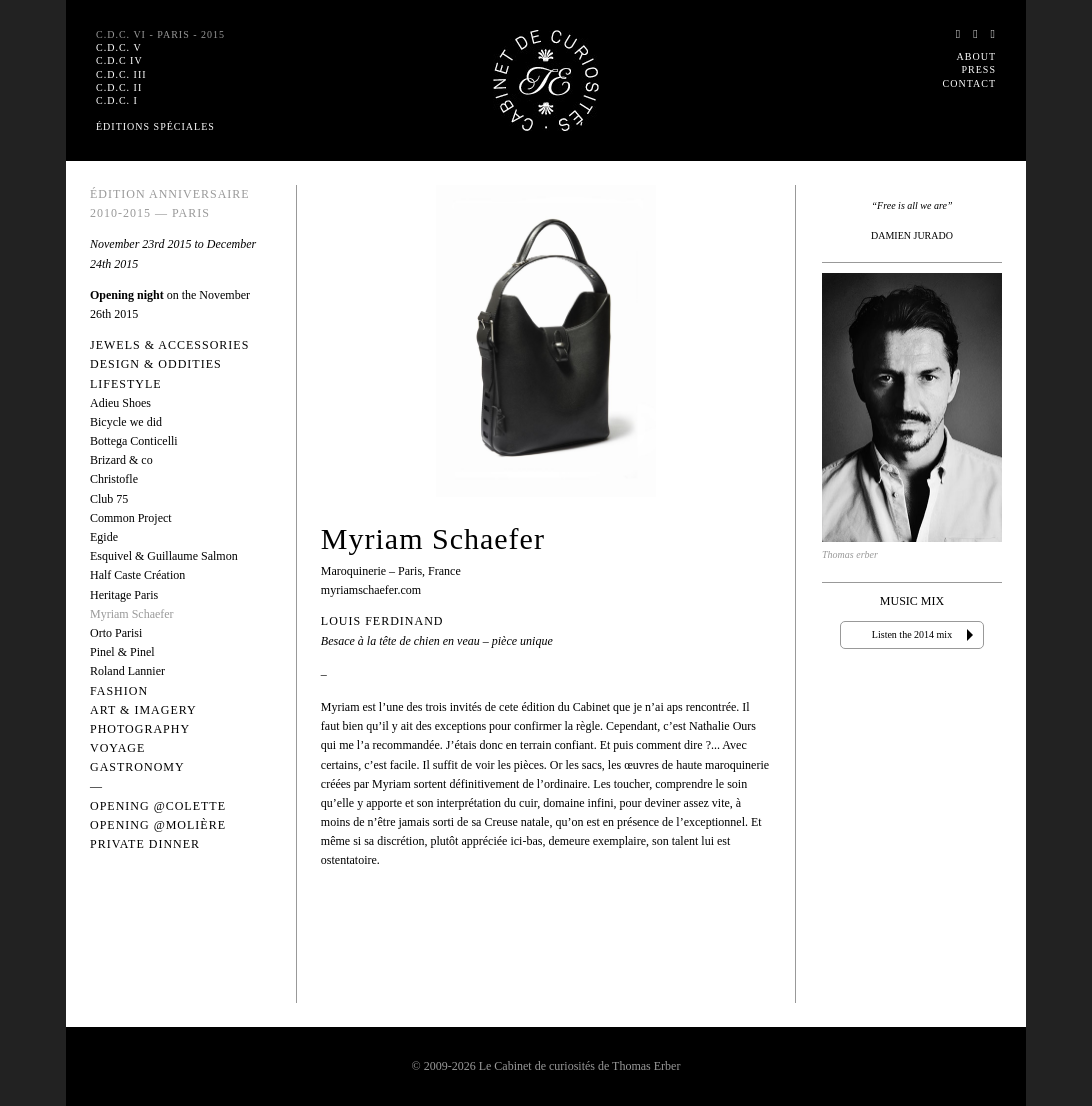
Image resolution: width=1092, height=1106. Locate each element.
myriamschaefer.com (371, 590)
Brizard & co (121, 460)
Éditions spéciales (155, 126)
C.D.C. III (121, 74)
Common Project (131, 518)
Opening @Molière (158, 825)
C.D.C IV (119, 60)
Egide (104, 537)
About (976, 56)
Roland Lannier (127, 671)
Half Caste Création (137, 575)
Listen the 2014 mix (912, 634)
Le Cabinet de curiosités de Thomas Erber (580, 1066)
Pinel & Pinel (122, 652)
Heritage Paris (124, 595)
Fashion (119, 691)
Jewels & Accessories (169, 345)
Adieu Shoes (120, 403)
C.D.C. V (119, 47)
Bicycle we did (126, 422)
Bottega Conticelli (134, 441)
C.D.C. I (117, 100)
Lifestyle (126, 384)
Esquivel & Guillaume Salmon (164, 556)
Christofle (114, 479)
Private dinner (145, 844)
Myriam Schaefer (132, 614)
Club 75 (109, 499)
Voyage (117, 748)
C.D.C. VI (160, 34)
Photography (140, 729)
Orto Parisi (116, 633)
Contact (969, 83)
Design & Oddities (156, 364)
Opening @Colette (158, 806)
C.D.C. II (119, 87)
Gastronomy (137, 767)
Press (979, 69)
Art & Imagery (143, 710)
